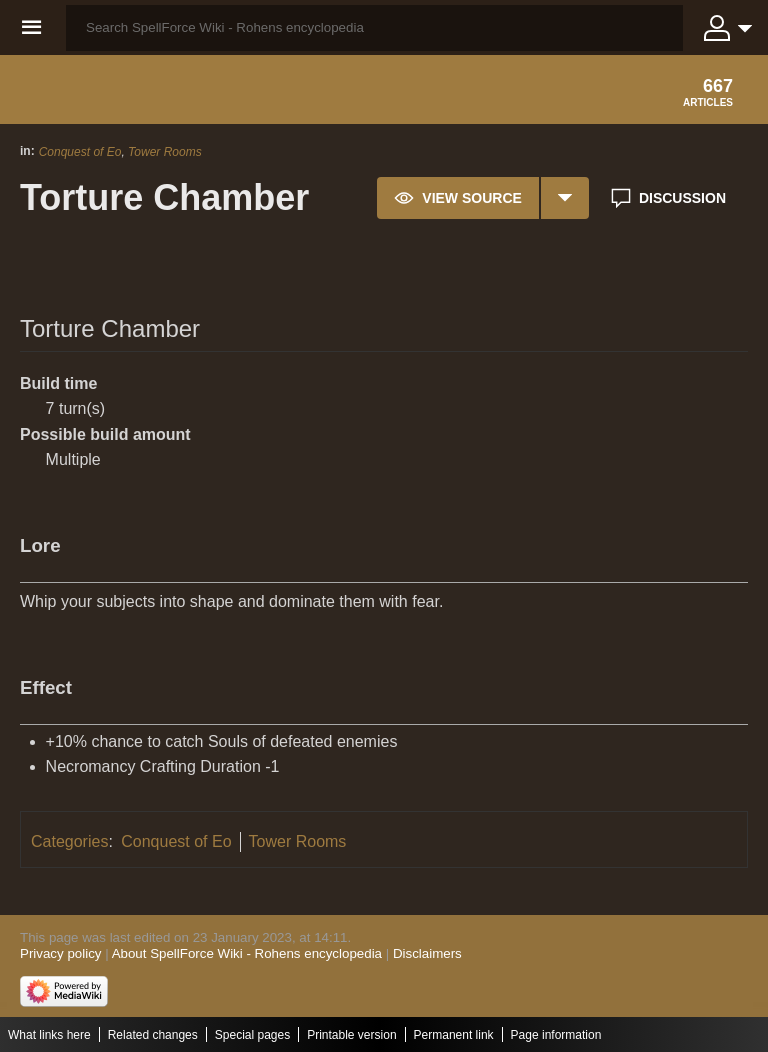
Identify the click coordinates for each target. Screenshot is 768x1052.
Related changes (153, 1035)
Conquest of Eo (80, 152)
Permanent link (454, 1035)
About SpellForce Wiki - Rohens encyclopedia (247, 953)
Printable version (351, 1035)
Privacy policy (60, 953)
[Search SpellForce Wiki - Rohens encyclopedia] (374, 28)
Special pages (252, 1035)
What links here (49, 1035)
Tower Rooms (165, 152)
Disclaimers (427, 953)
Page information (556, 1035)
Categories (69, 841)
